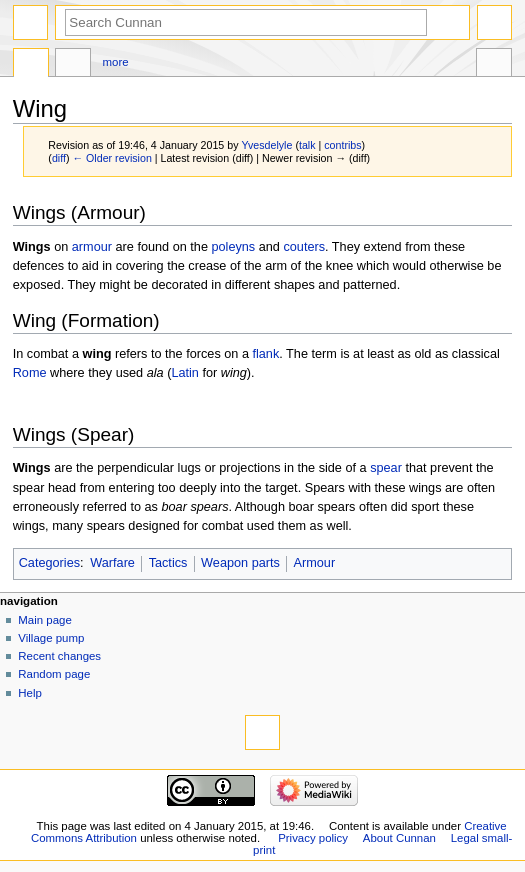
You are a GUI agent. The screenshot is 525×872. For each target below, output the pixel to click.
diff (59, 158)
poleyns (233, 247)
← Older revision (111, 158)
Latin (185, 373)
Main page (45, 620)
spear (386, 468)
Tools (494, 65)
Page (31, 65)
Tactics (168, 563)
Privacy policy (313, 838)
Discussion (73, 65)
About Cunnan (399, 838)
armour (92, 247)
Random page (54, 674)
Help (30, 693)
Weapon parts (240, 563)
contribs (342, 145)
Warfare (112, 563)
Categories (49, 563)
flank (265, 354)
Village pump (51, 638)
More (116, 62)
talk (307, 145)
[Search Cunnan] (246, 22)
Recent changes (59, 656)
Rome (30, 373)
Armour (315, 563)
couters (304, 247)
